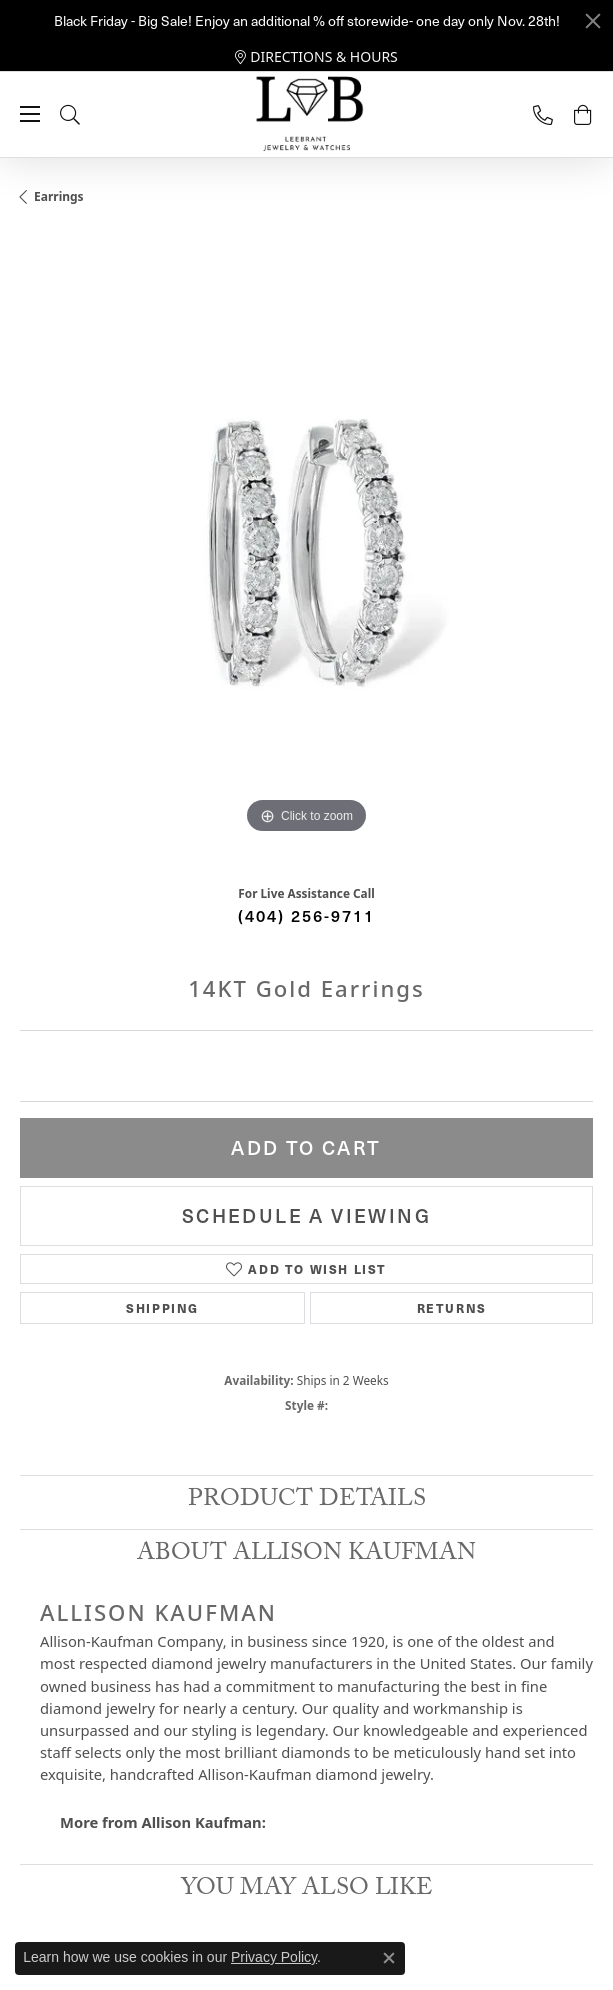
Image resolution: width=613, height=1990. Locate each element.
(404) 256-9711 (306, 915)
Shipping (162, 1307)
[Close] (593, 21)
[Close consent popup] (389, 1958)
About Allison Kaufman (306, 1555)
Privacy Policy (274, 1957)
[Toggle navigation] (30, 114)
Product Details (307, 1501)
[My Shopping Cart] (583, 114)
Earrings (59, 196)
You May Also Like (307, 1890)
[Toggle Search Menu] (90, 114)
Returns (452, 1307)
